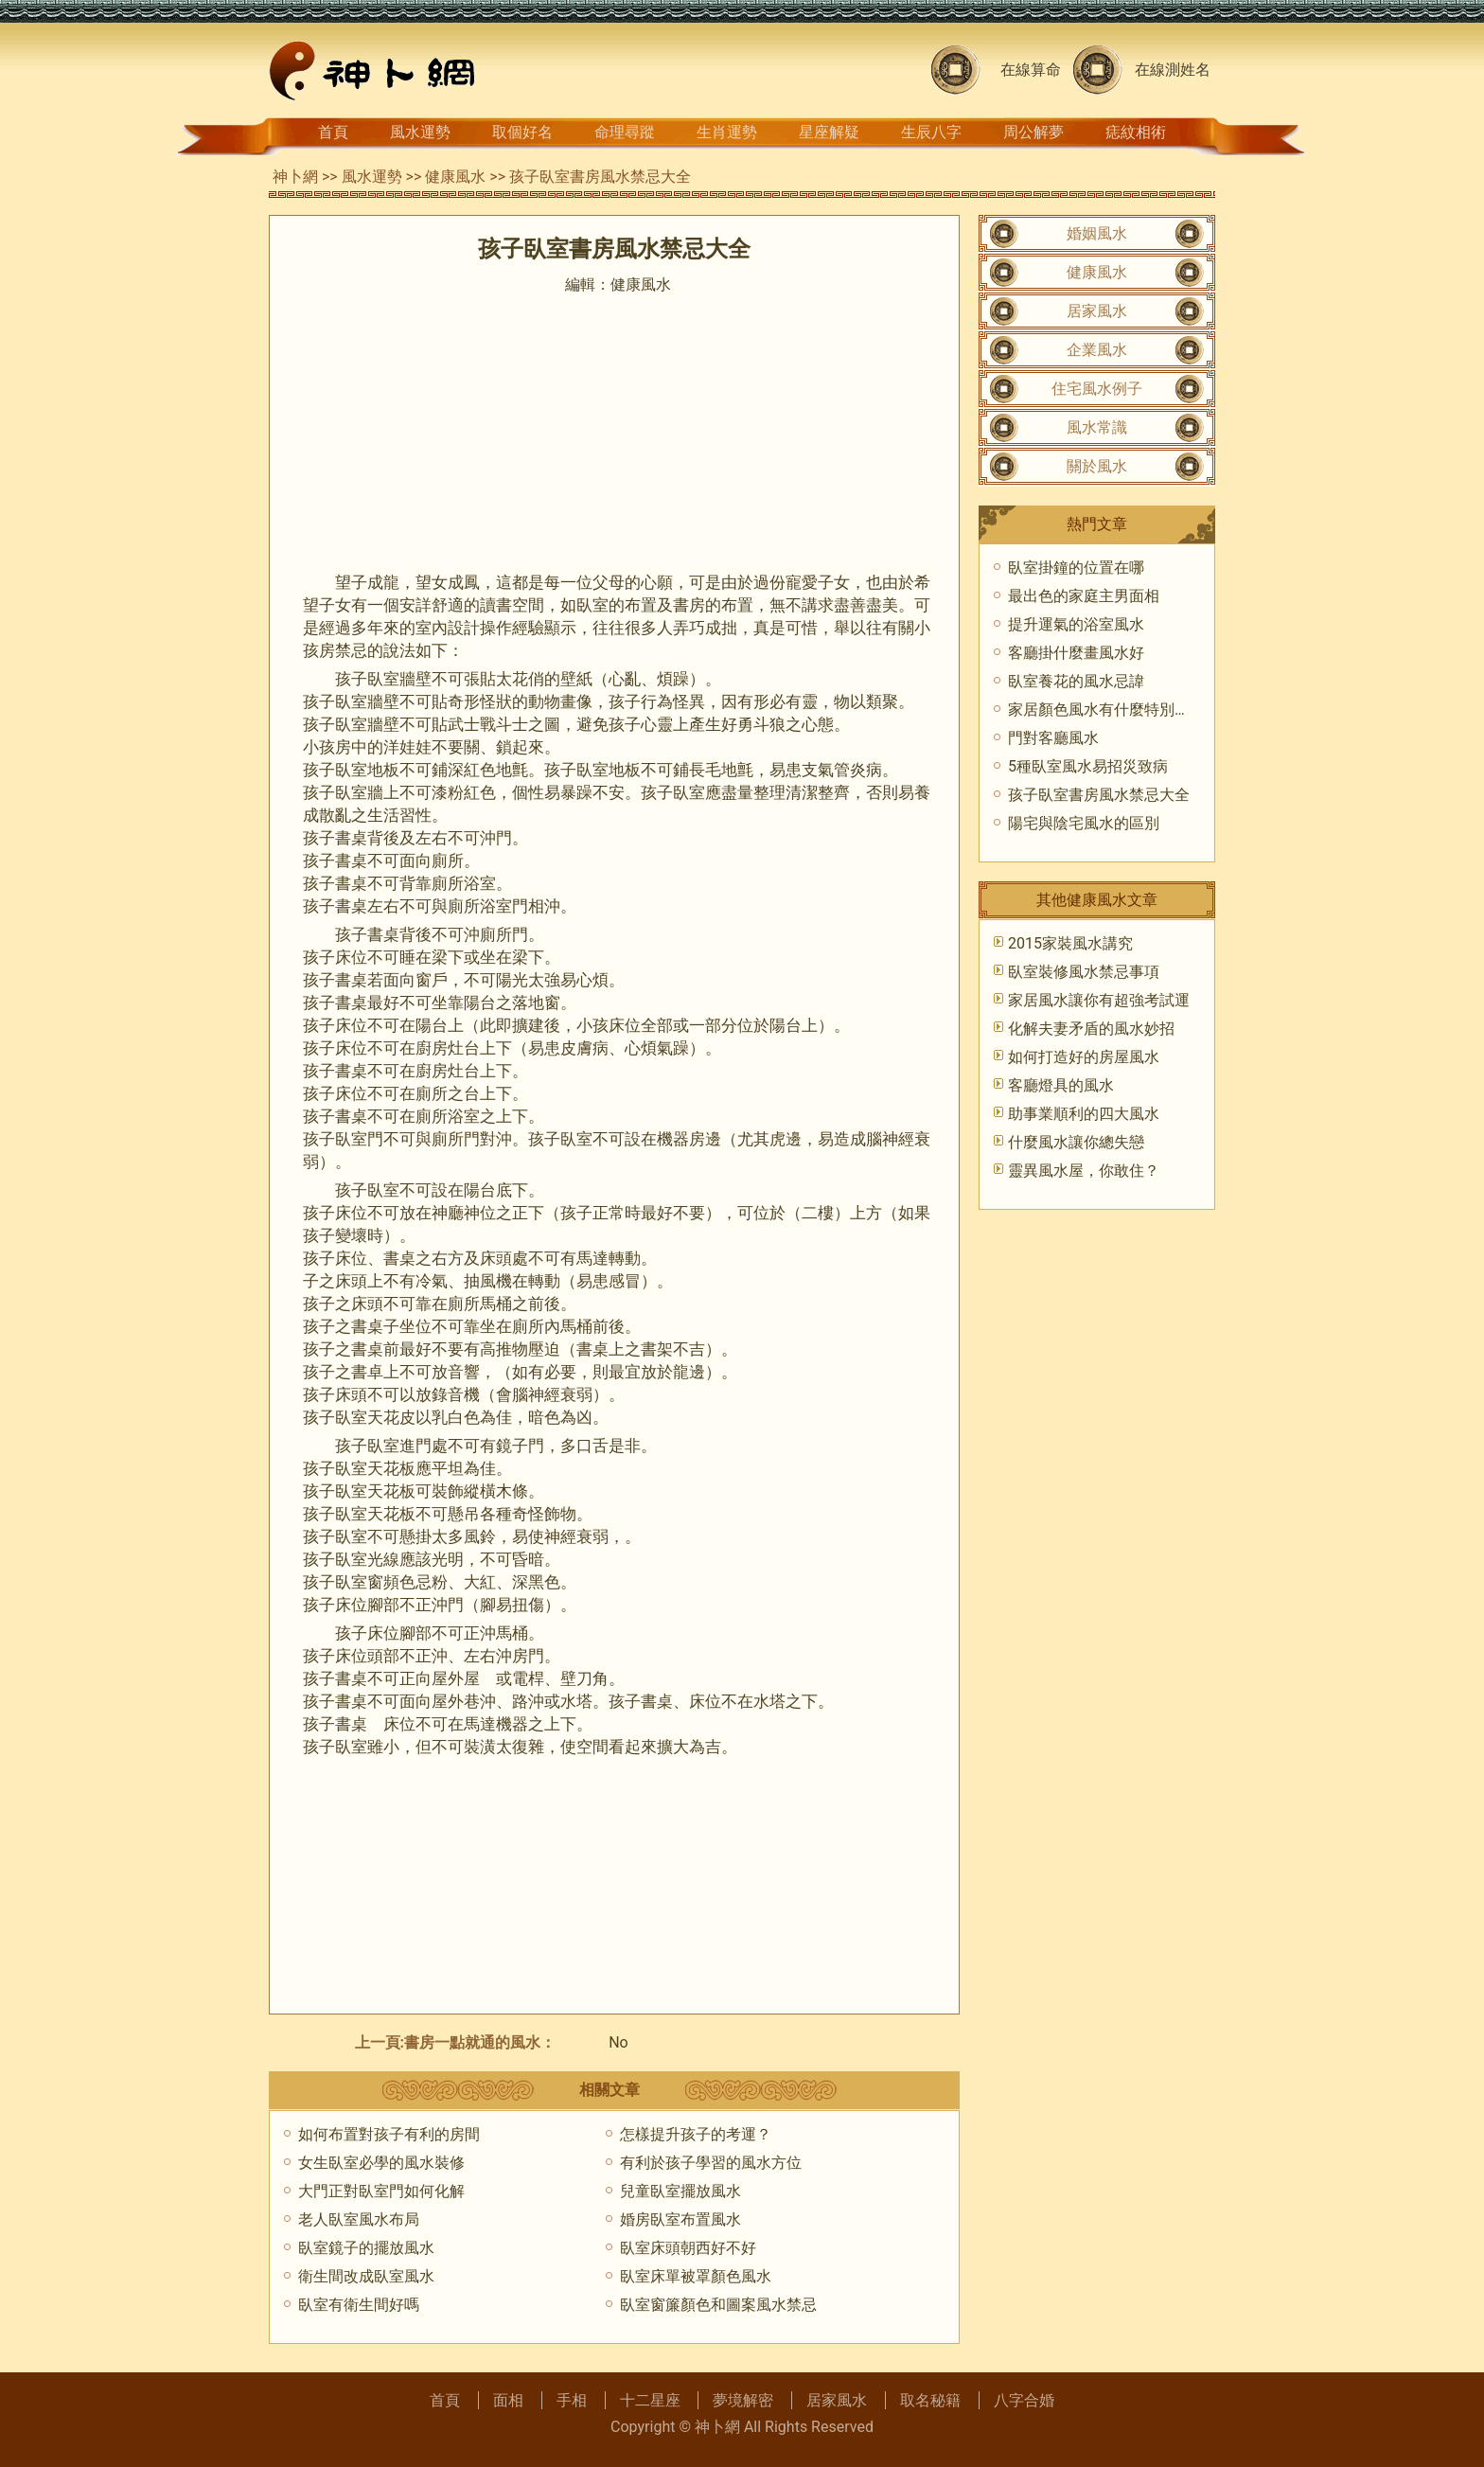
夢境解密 (743, 2400)
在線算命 (1030, 70)
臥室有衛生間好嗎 (358, 2305)
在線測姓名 (1172, 70)
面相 (508, 2400)
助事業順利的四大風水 (1083, 1114)
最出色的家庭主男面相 (1083, 596)
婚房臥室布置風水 (680, 2219)
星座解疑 (829, 132)
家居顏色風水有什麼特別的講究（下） (1136, 710)
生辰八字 (931, 132)
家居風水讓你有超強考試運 (1099, 1000)
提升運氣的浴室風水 (1076, 624)
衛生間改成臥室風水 (366, 2276)
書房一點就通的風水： (480, 2042)
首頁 (333, 132)
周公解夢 (1033, 132)
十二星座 (650, 2400)
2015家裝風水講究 (1070, 943)
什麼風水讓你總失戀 (1076, 1142)
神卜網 (295, 177)
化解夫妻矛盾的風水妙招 (1091, 1029)
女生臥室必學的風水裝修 (381, 2163)
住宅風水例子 (1096, 389)
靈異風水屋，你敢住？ (1083, 1171)
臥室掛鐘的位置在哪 (1076, 568)
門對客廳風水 (1053, 738)
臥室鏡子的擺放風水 (366, 2248)
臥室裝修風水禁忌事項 (1083, 972)
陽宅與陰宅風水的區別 (1083, 823)
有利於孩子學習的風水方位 (711, 2163)
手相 (571, 2400)
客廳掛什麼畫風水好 (1076, 653)
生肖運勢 (727, 132)
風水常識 (1097, 427)
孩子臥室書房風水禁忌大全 (1099, 795)
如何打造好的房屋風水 (1083, 1057)
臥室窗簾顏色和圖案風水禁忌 (718, 2305)
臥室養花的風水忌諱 (1076, 681)
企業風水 (1097, 350)
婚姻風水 (1097, 233)
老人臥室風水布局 (358, 2219)
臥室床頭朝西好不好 (688, 2248)
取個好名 (522, 132)
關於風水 (1097, 466)
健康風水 (455, 177)
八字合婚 (1024, 2400)
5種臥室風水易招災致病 (1088, 766)
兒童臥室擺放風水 (680, 2191)
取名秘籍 (930, 2400)
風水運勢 (420, 132)
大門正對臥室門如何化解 (381, 2191)
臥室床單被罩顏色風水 (695, 2276)
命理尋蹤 (624, 132)
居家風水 (1097, 311)
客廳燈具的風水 (1061, 1085)
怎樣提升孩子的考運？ (695, 2134)
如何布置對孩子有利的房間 (389, 2134)
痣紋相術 (1135, 132)
